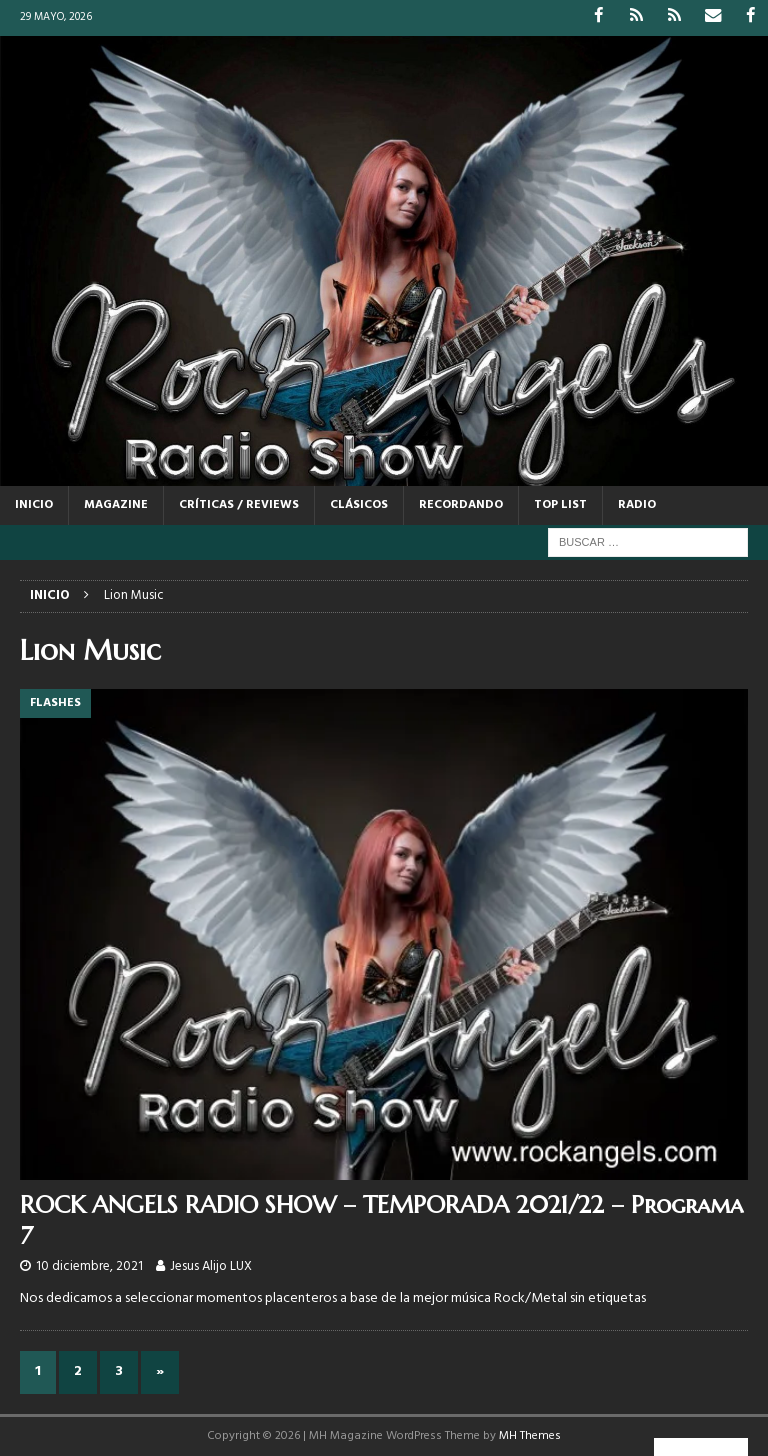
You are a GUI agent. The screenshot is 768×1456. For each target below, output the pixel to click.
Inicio (34, 504)
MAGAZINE (116, 504)
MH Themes (530, 1435)
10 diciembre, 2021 (89, 1265)
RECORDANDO (461, 504)
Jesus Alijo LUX (211, 1265)
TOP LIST (560, 504)
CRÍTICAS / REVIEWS (239, 504)
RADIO (637, 504)
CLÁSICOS (359, 504)
